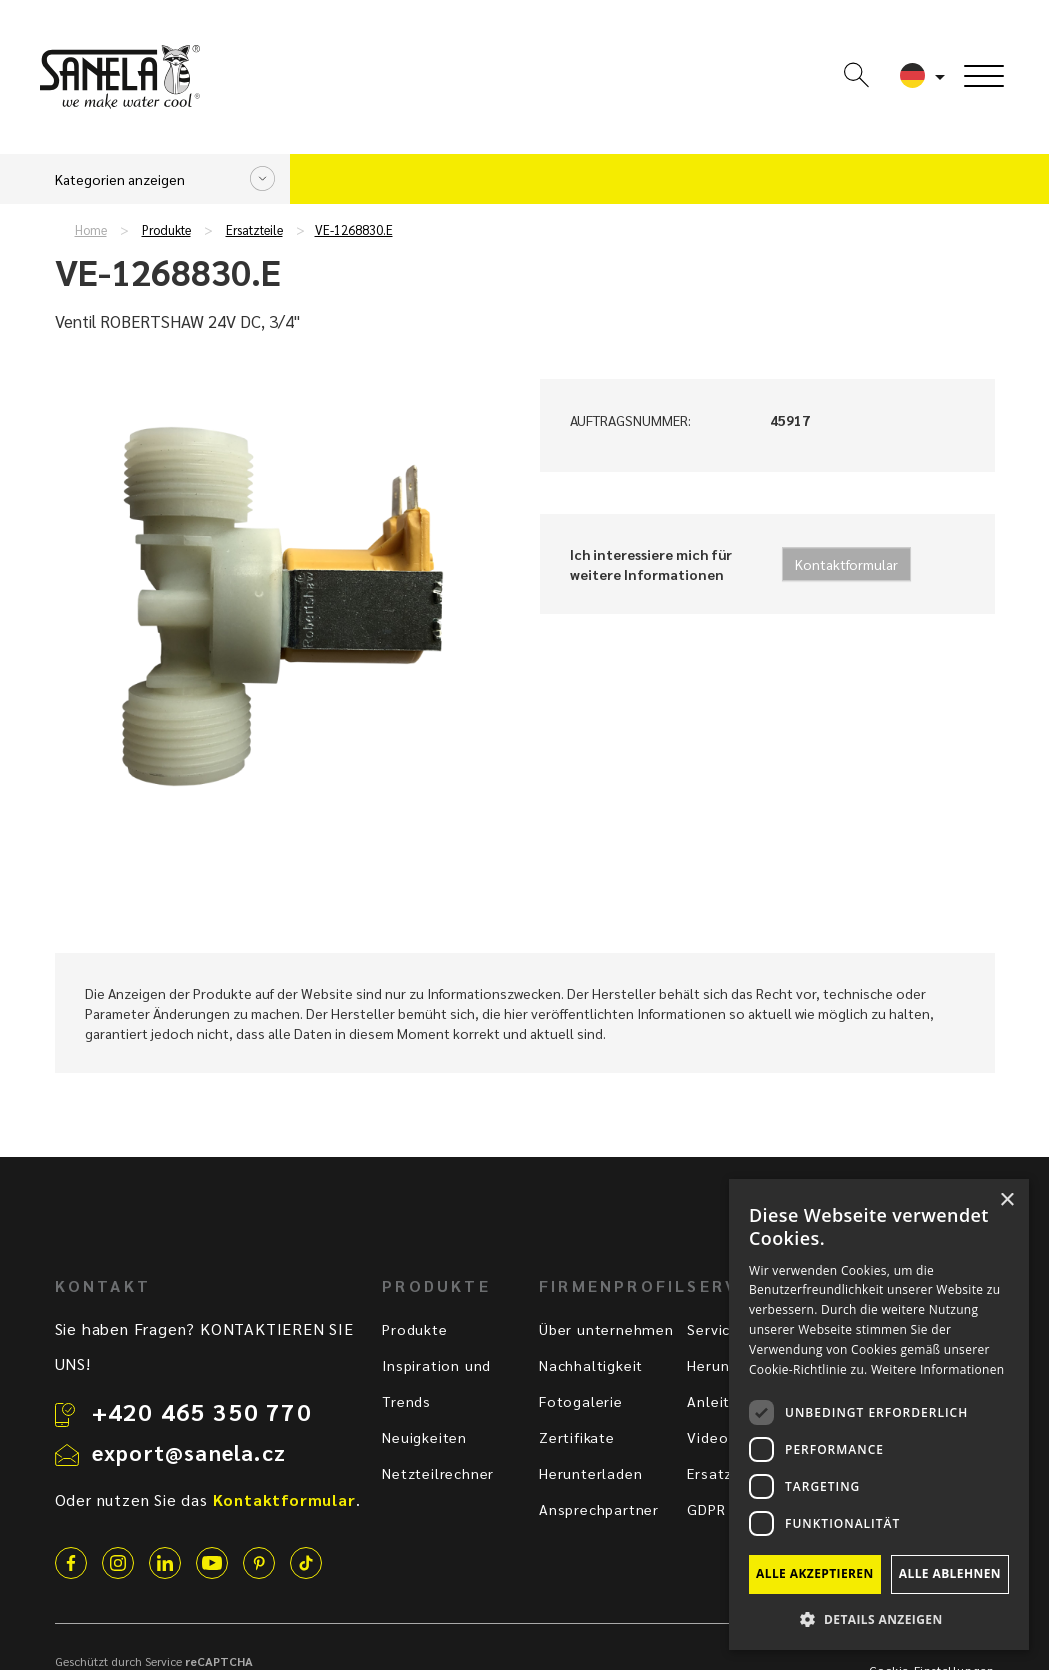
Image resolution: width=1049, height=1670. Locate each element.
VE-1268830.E (354, 230)
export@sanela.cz (189, 1452)
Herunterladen (590, 1473)
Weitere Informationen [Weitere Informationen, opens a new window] (938, 1369)
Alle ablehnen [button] (950, 1573)
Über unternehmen (606, 1329)
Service (713, 1329)
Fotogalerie (581, 1401)
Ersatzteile (254, 230)
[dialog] (879, 1414)
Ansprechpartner (599, 1509)
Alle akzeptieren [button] (815, 1573)
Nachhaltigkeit (591, 1365)
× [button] (1006, 1200)
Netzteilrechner (438, 1473)
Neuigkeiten (424, 1437)
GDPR (706, 1509)
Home (91, 230)
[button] (879, 1618)
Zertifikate (577, 1437)
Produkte (166, 230)
